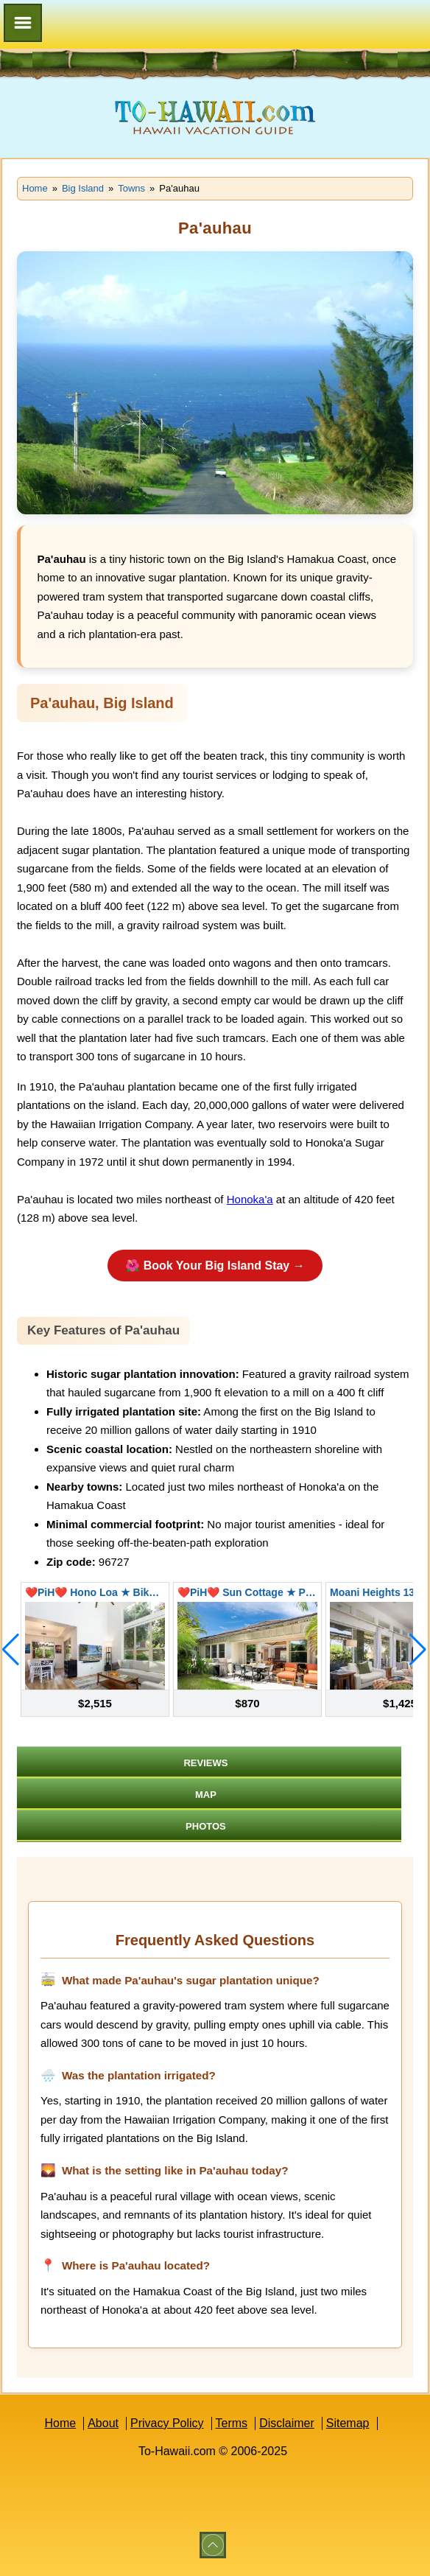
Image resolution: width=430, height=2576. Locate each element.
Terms (232, 2423)
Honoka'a (250, 1199)
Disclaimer (286, 2423)
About (103, 2423)
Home (60, 2423)
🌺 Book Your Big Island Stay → (214, 1265)
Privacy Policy (167, 2423)
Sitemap (348, 2423)
